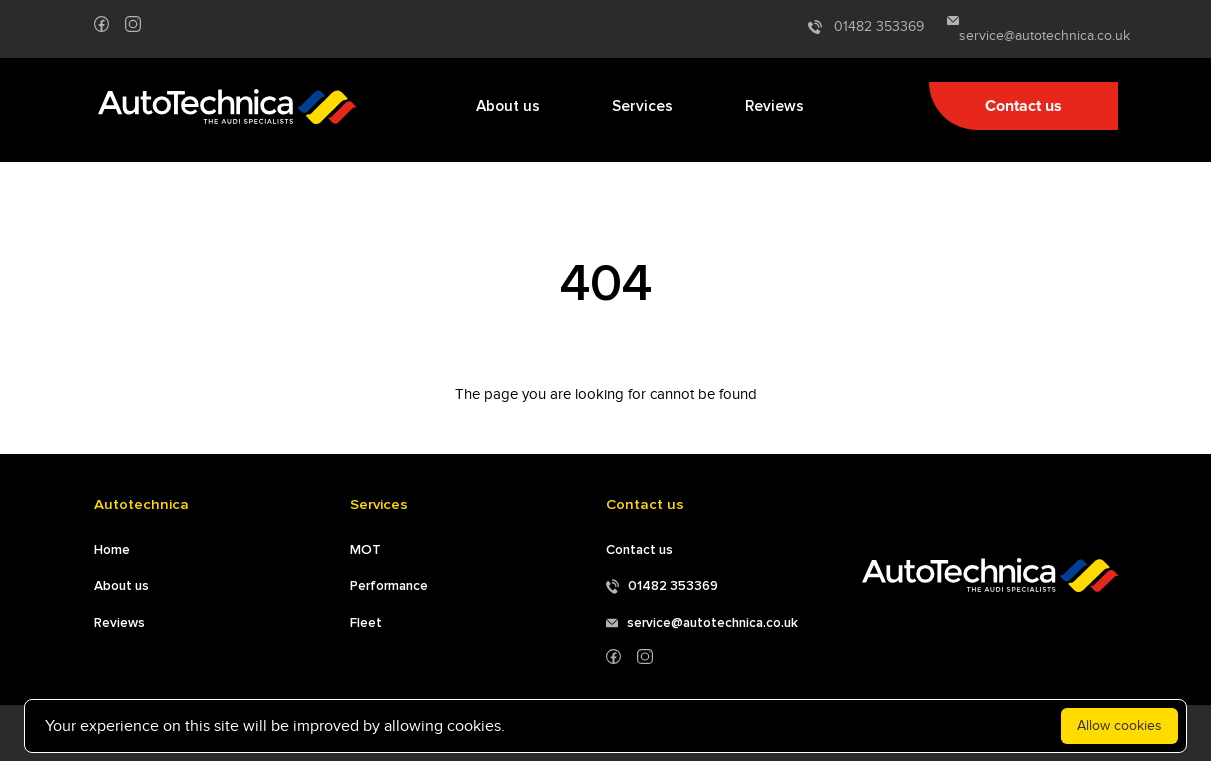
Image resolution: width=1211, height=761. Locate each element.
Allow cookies (1119, 725)
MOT (365, 550)
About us (508, 106)
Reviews (774, 106)
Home (112, 550)
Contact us (1023, 106)
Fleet (366, 623)
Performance (389, 586)
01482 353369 (866, 27)
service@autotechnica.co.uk (1032, 30)
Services (642, 106)
